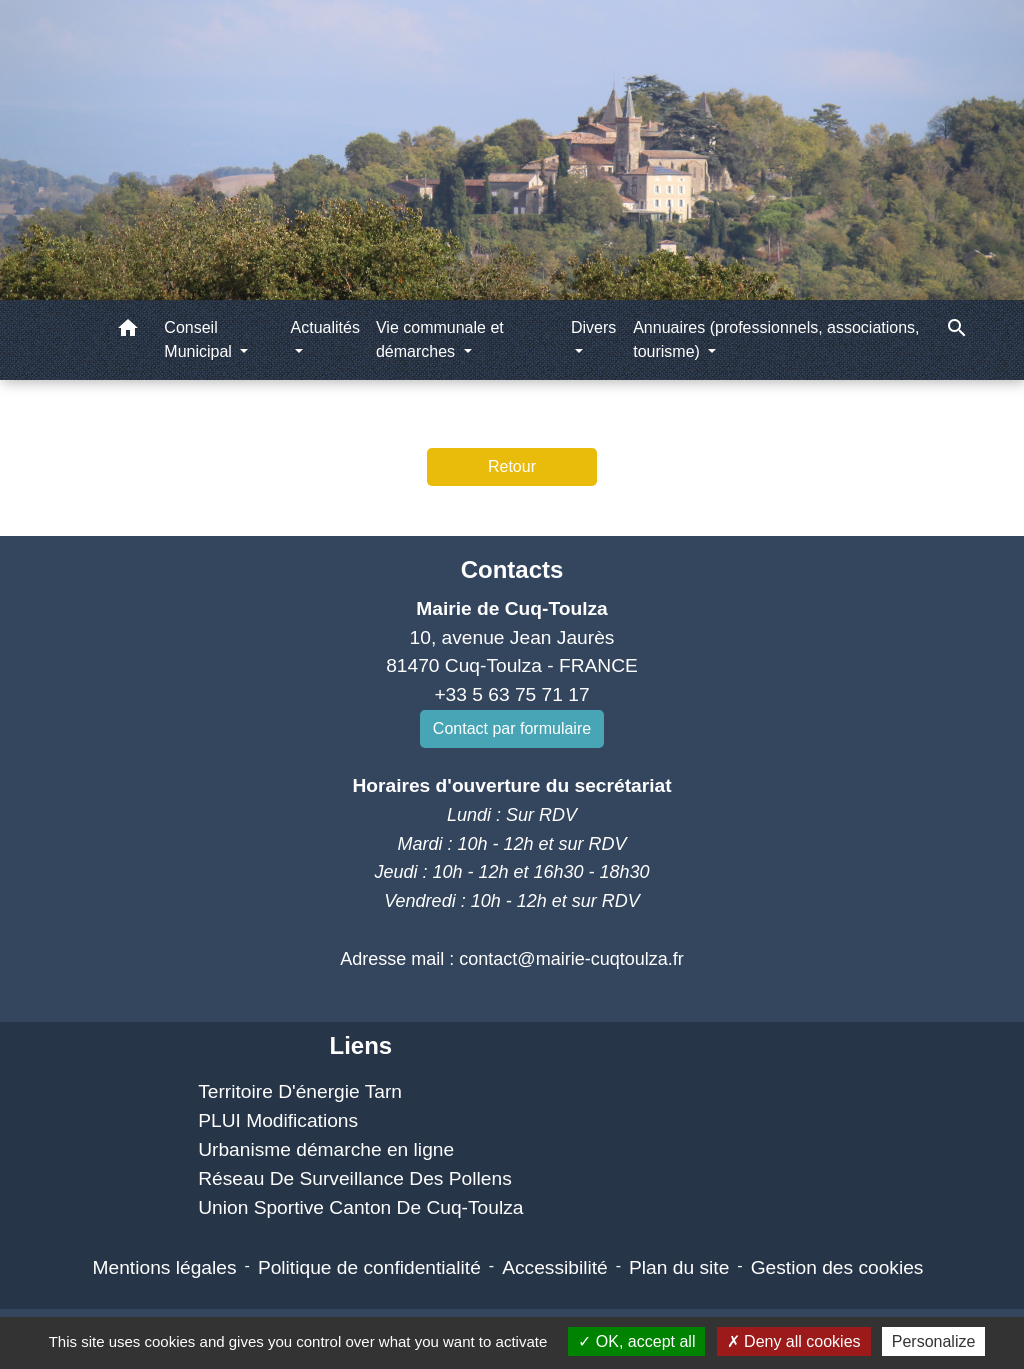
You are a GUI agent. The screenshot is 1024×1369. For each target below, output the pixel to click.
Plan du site (679, 1267)
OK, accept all (636, 1341)
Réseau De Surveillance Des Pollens (355, 1178)
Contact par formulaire (512, 728)
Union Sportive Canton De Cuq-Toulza (360, 1207)
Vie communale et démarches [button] (440, 339)
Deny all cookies (794, 1341)
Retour (512, 466)
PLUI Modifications (278, 1120)
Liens (360, 1045)
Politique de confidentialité (369, 1267)
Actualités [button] (325, 327)
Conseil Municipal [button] (200, 339)
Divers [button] (593, 327)
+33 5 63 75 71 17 (511, 694)
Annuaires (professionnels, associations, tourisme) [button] (776, 339)
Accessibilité (555, 1267)
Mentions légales (165, 1267)
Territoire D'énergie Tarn (300, 1091)
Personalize (934, 1341)
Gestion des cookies (837, 1267)
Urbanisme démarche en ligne (326, 1149)
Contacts (512, 569)
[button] (128, 331)
